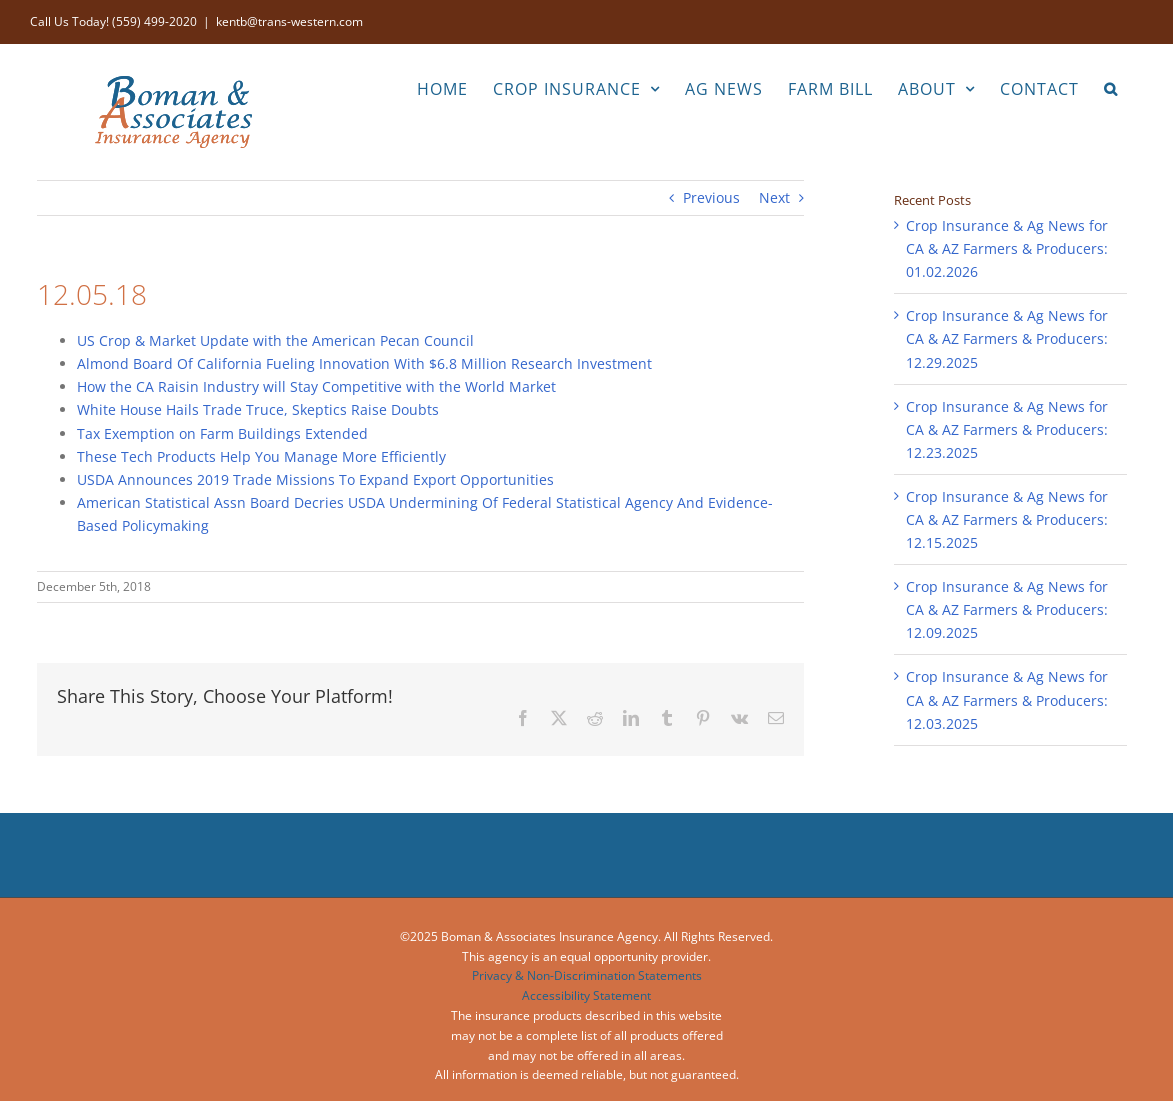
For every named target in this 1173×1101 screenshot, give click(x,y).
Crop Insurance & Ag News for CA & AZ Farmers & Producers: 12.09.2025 (1007, 609)
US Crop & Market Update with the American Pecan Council (275, 340)
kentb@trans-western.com (289, 21)
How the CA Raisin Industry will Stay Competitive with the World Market (316, 386)
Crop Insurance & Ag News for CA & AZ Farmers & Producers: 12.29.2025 (1007, 338)
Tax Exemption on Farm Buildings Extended (222, 433)
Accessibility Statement (586, 995)
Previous (711, 197)
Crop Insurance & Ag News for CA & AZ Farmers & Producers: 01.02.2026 (1007, 248)
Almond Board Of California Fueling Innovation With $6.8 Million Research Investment (364, 363)
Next (774, 197)
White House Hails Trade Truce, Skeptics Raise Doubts (258, 409)
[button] (1111, 87)
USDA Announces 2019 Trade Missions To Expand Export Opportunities (315, 479)
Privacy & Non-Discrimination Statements (587, 975)
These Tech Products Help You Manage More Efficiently (261, 456)
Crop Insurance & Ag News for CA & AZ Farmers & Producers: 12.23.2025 (1007, 429)
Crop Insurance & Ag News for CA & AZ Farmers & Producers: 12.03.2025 (1007, 699)
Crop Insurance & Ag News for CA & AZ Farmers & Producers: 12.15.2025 (1007, 519)
